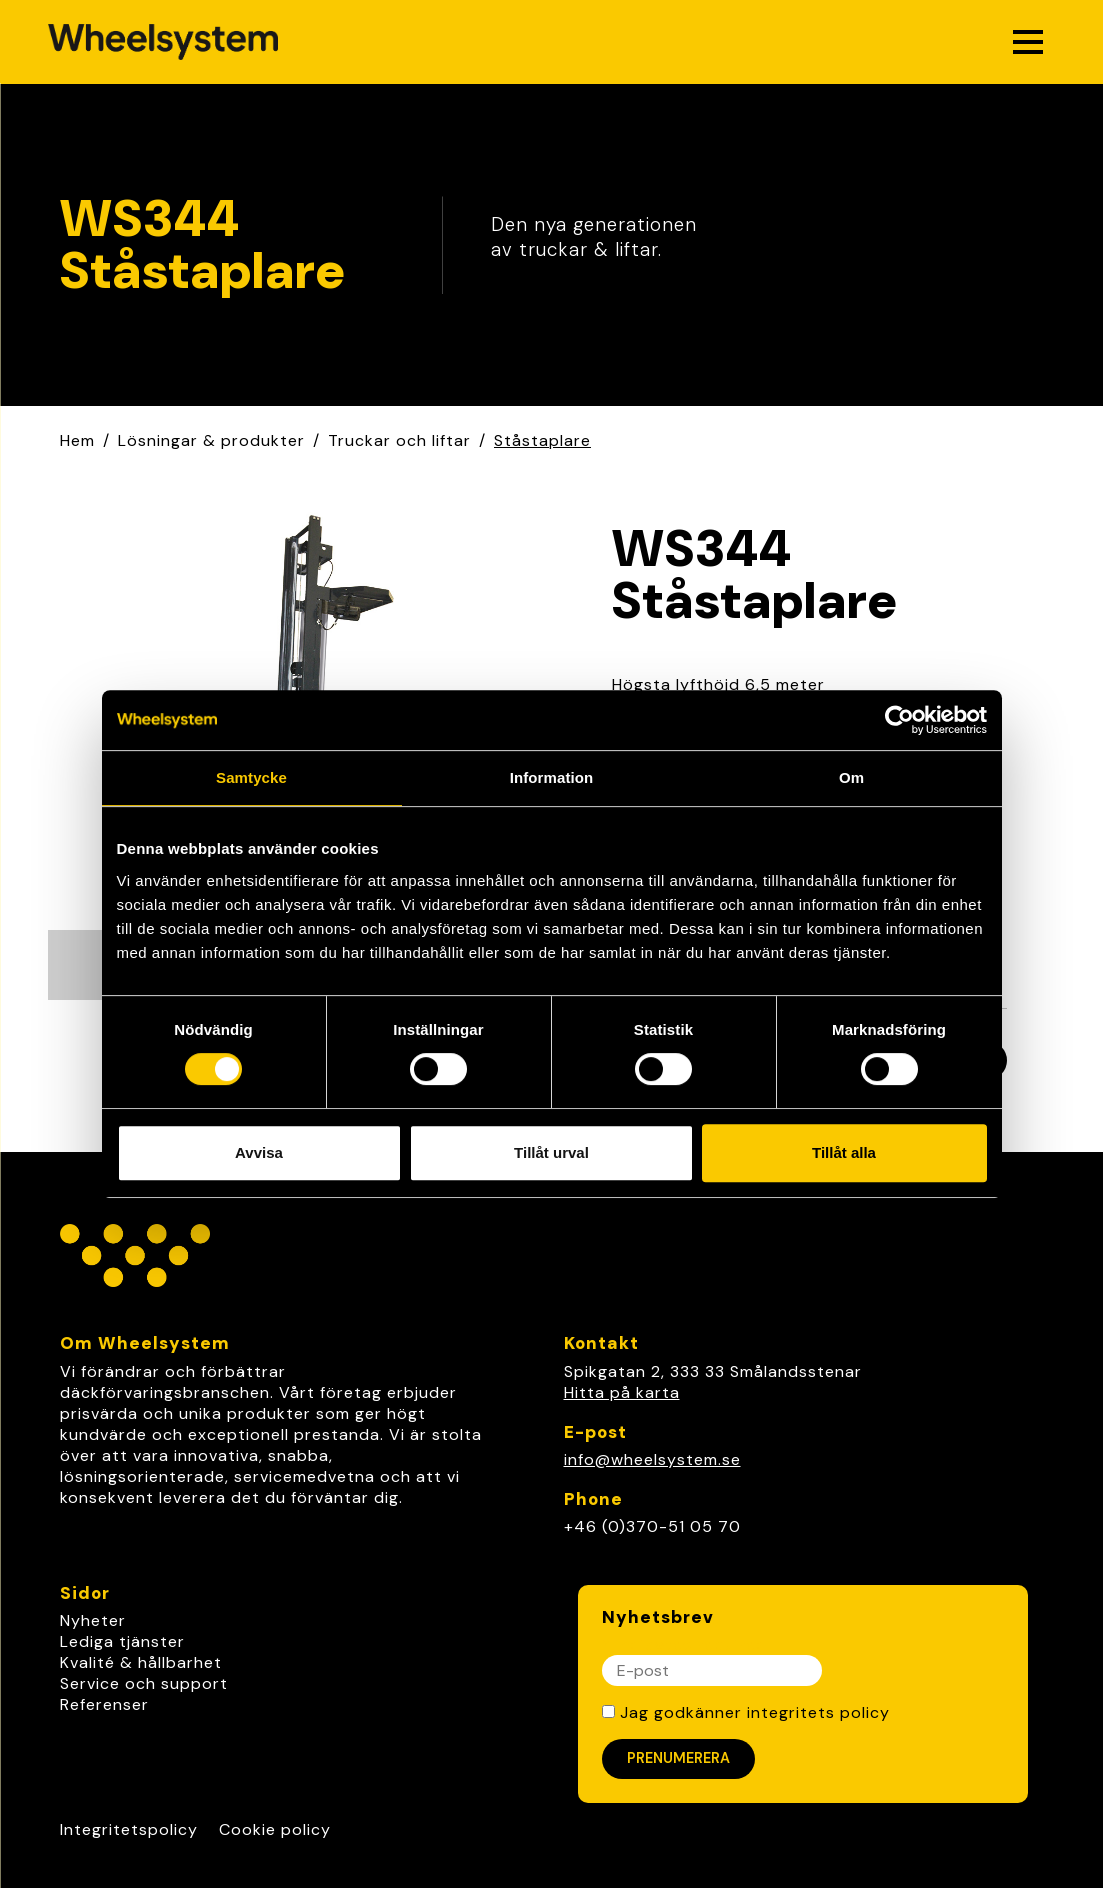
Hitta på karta (622, 1392)
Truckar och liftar (399, 440)
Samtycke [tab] (251, 777)
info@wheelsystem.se (652, 1459)
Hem (77, 440)
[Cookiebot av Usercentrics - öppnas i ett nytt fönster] (899, 720)
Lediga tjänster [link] (122, 1641)
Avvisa (259, 1152)
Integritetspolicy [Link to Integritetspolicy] (129, 1829)
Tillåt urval (551, 1152)
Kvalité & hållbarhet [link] (141, 1662)
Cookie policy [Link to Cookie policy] (275, 1829)
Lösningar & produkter (211, 440)
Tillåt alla (844, 1152)
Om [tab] (851, 777)
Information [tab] (552, 777)
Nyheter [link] (93, 1620)
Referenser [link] (104, 1704)
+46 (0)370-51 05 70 (652, 1526)
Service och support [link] (144, 1683)
